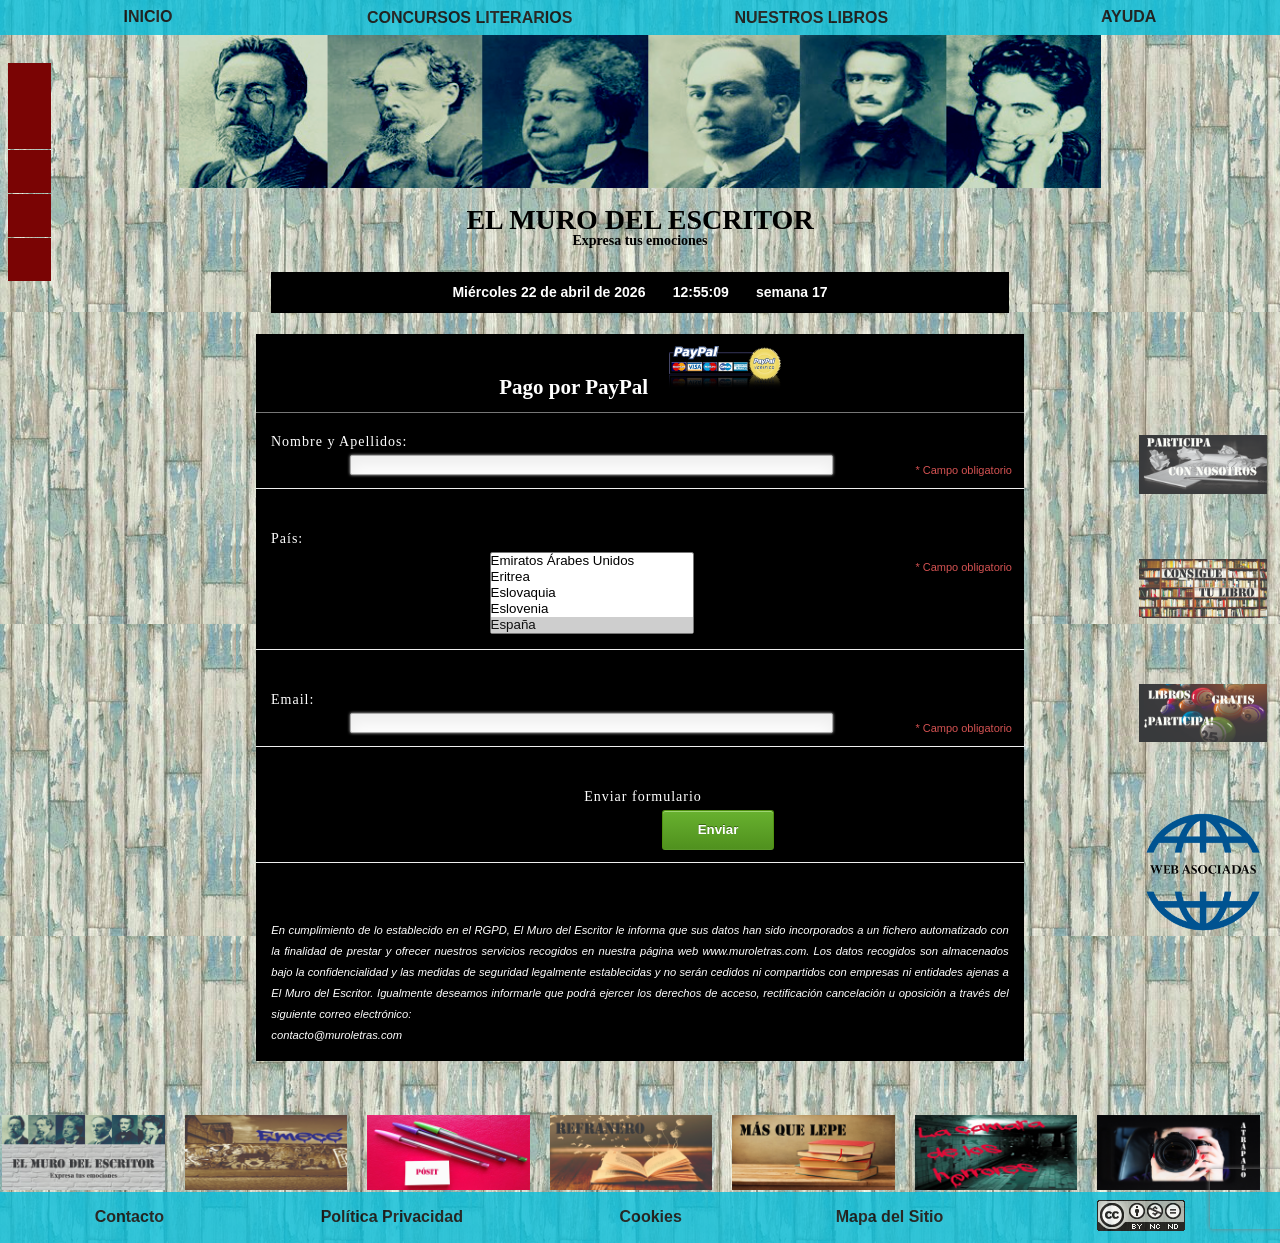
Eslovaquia (592, 593)
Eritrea (592, 577)
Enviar (718, 829)
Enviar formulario (643, 796)
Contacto (129, 1216)
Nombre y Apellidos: (339, 441)
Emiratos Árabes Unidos (592, 561)
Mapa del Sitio (890, 1216)
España (592, 625)
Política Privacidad (392, 1216)
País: (287, 538)
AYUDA (1128, 16)
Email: (292, 699)
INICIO (148, 16)
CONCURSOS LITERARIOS (469, 16)
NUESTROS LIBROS (811, 16)
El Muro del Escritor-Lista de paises (592, 593)
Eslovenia (592, 609)
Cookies (651, 1216)
